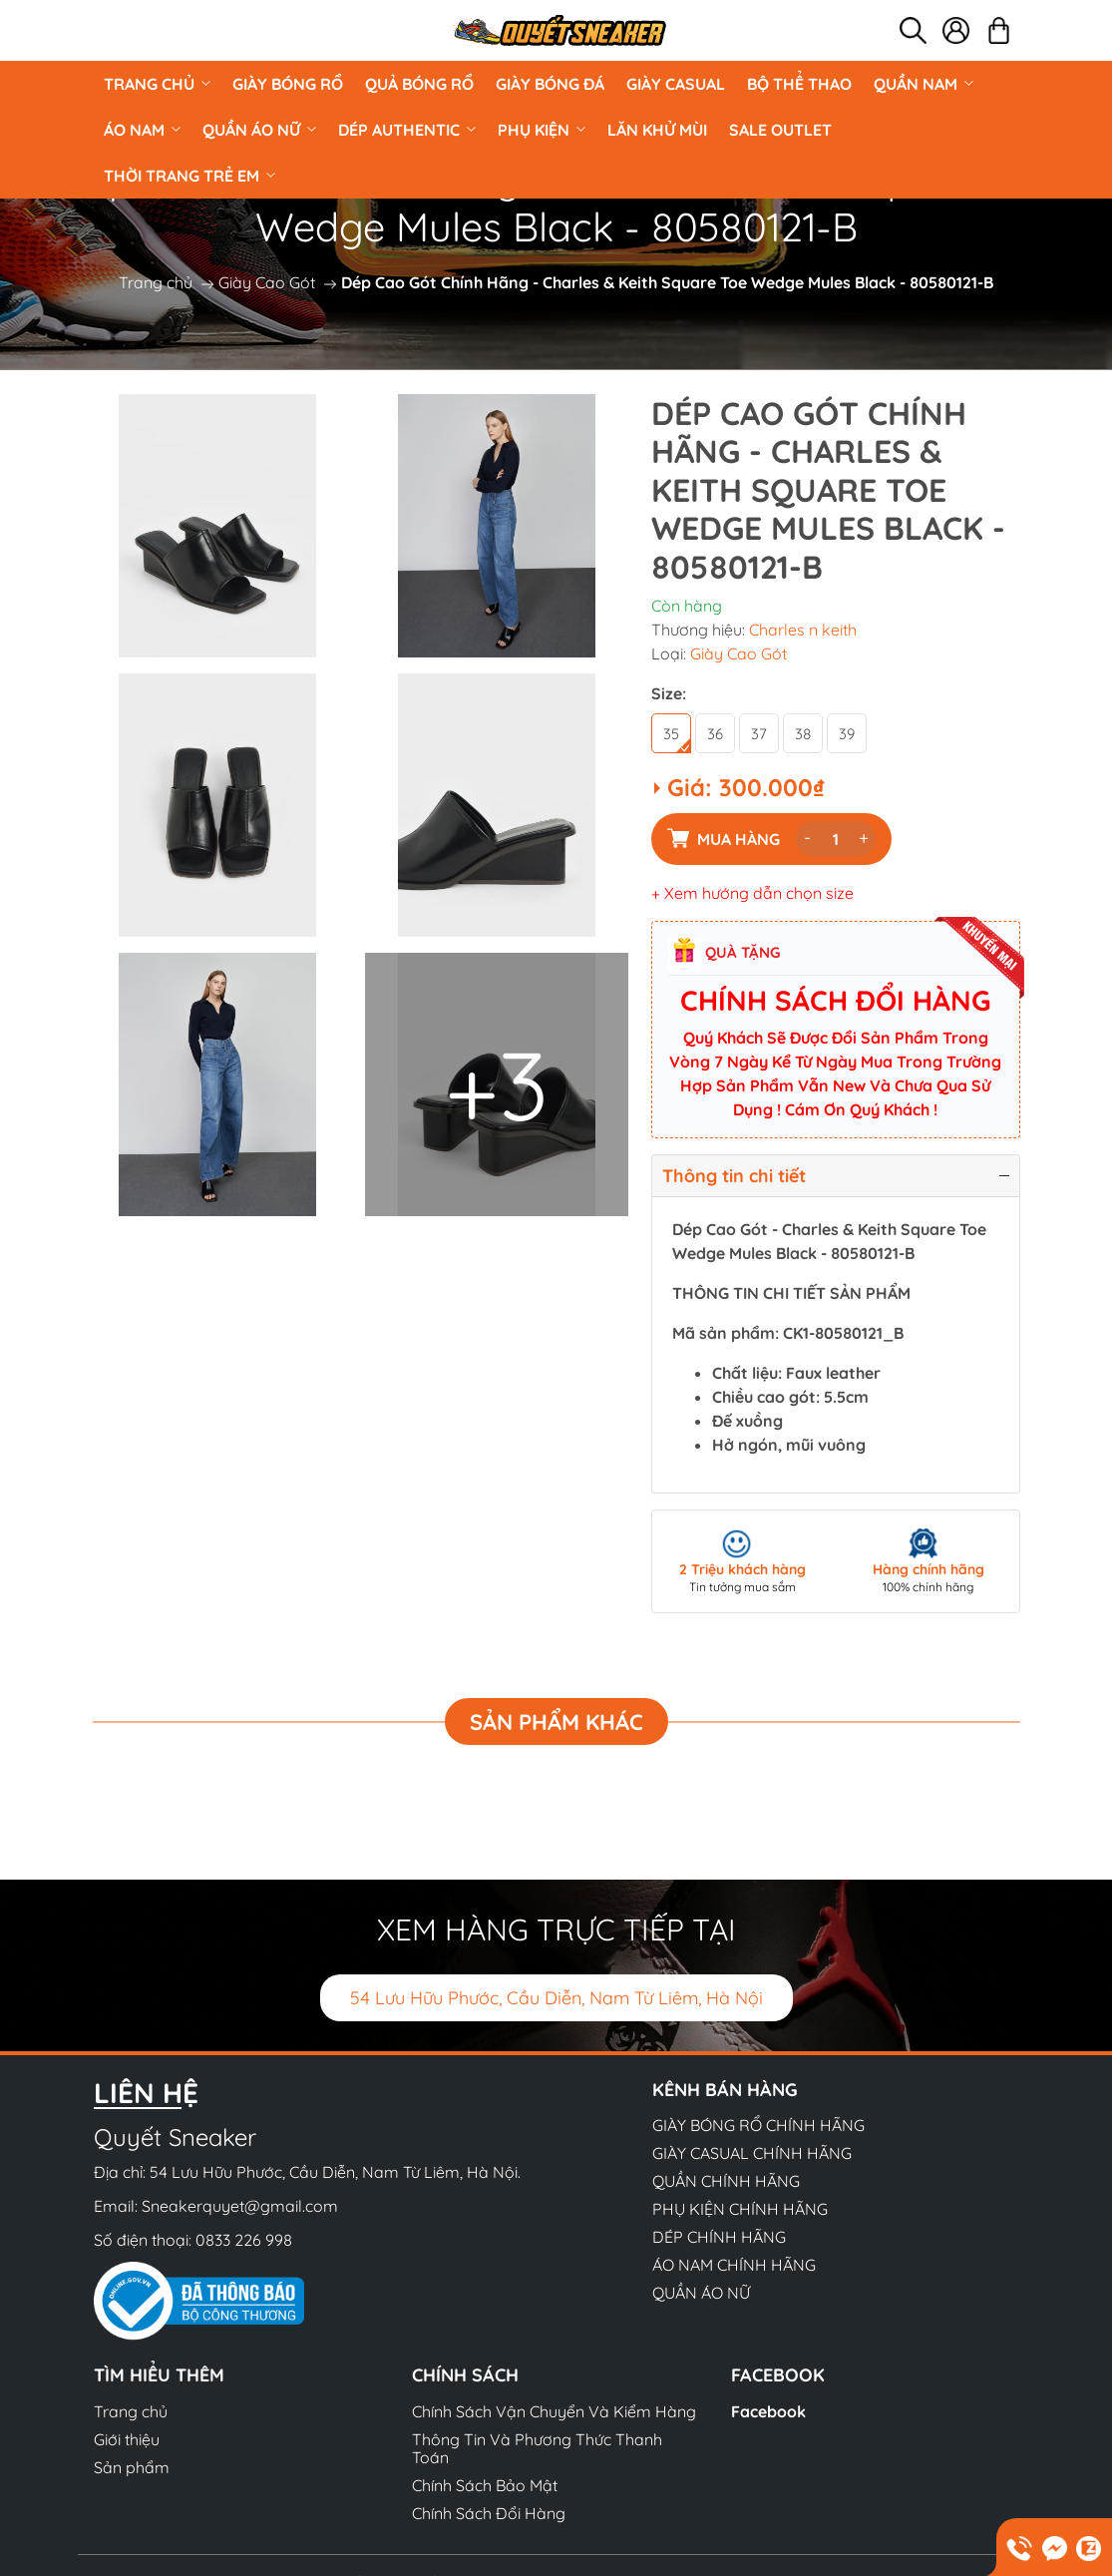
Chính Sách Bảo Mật (484, 2485)
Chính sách (465, 2374)
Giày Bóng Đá (550, 84)
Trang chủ (157, 84)
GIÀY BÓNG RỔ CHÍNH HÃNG (758, 2125)
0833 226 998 (243, 2240)
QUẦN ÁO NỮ (259, 130)
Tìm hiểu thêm (159, 2374)
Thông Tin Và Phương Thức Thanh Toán (537, 2448)
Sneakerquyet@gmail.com (240, 2206)
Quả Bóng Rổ (419, 84)
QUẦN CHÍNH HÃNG (726, 2181)
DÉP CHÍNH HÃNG (719, 2237)
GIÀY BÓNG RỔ (287, 84)
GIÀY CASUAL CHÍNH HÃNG (752, 2153)
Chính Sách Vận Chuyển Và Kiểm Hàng (554, 2411)
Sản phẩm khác (556, 1722)
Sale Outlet (780, 130)
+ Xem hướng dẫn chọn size (752, 893)
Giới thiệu (127, 2439)
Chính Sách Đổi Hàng (488, 2513)
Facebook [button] (778, 2374)
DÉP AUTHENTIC (407, 130)
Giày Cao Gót (266, 282)
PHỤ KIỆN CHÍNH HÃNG (740, 2209)
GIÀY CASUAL (675, 84)
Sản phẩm (132, 2467)
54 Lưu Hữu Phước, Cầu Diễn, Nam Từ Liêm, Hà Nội (556, 1997)
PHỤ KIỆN (541, 130)
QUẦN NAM (923, 84)
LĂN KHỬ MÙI (657, 130)
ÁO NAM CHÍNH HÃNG (734, 2265)
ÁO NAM (142, 130)
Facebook (768, 2411)
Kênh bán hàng (725, 2089)
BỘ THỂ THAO (799, 84)
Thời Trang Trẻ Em (189, 176)
